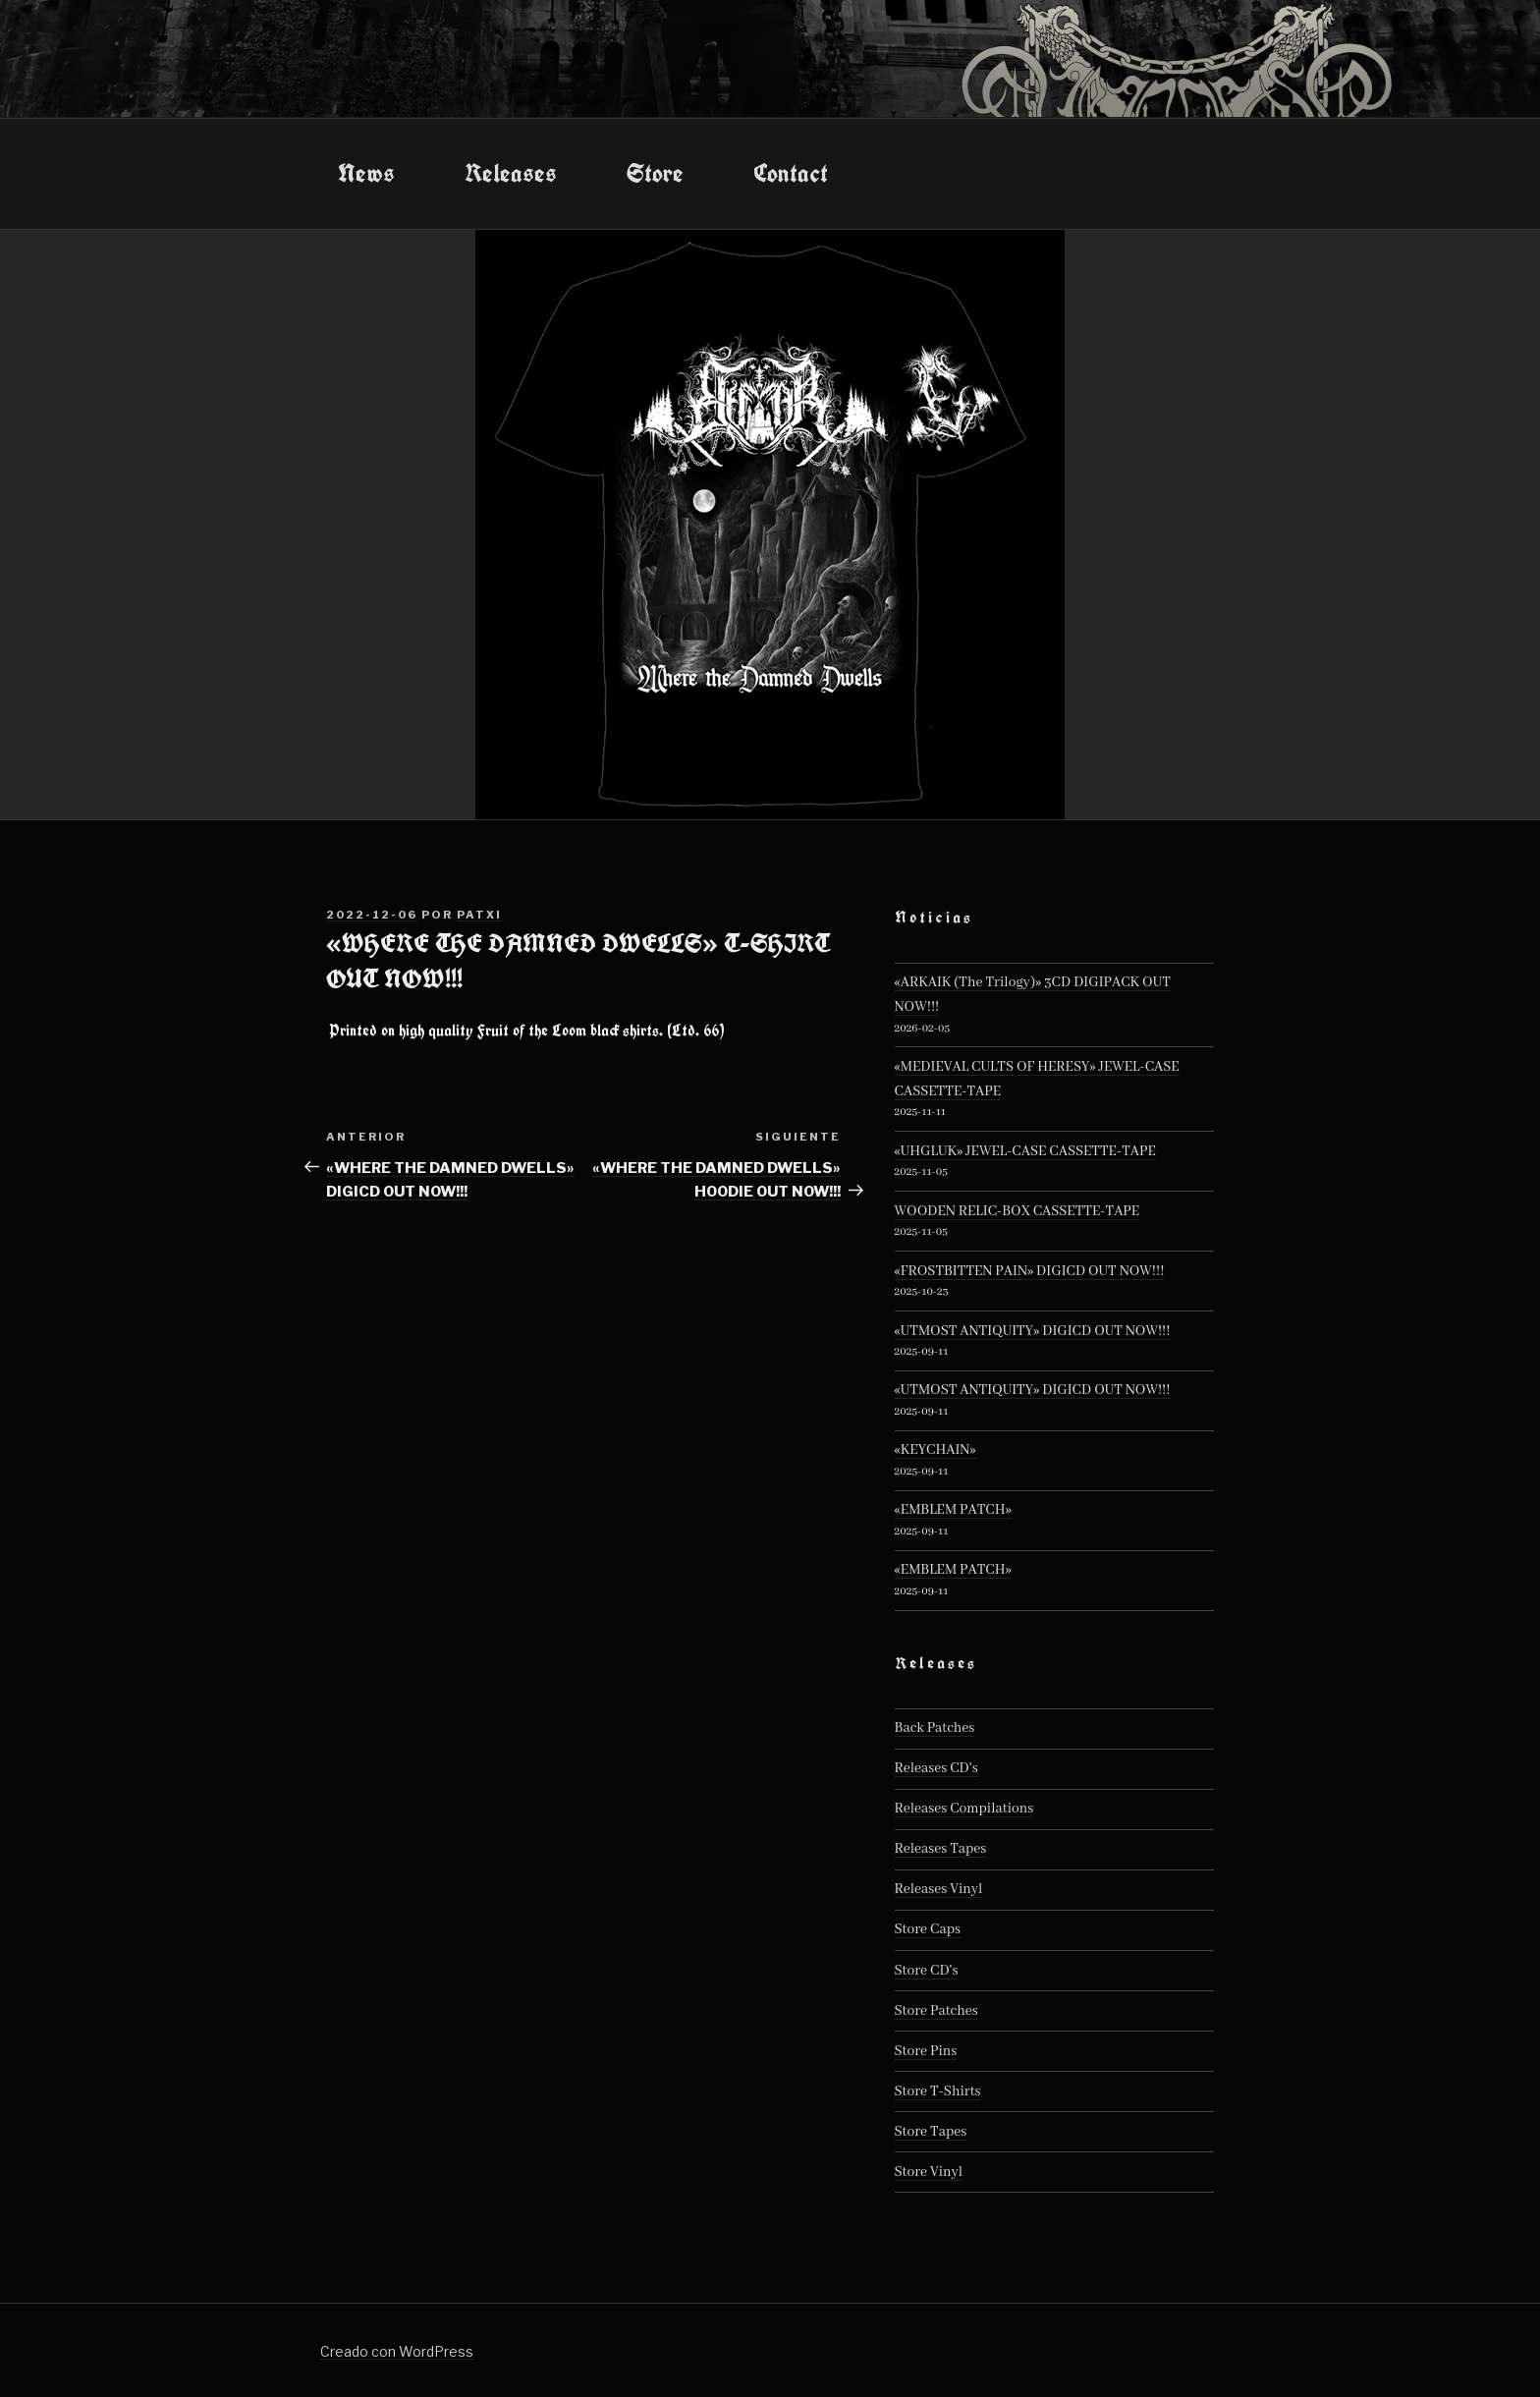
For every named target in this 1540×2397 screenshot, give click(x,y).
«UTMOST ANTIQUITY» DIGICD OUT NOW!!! (1033, 1331)
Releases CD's (936, 1768)
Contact (790, 173)
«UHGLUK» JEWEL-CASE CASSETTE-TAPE (1025, 1151)
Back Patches (935, 1728)
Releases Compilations (964, 1808)
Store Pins (926, 2051)
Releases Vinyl (939, 1889)
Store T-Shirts (938, 2091)
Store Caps (928, 1929)
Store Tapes (931, 2132)
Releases (511, 173)
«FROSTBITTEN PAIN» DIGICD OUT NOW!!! (1030, 1271)
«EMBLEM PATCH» (953, 1510)
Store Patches (936, 2011)
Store (655, 173)
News (366, 173)
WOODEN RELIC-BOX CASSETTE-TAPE (1017, 1211)
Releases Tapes (941, 1849)
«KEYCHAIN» (935, 1450)
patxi (479, 914)
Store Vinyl (929, 2172)
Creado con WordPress (396, 2351)
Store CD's (927, 1970)
